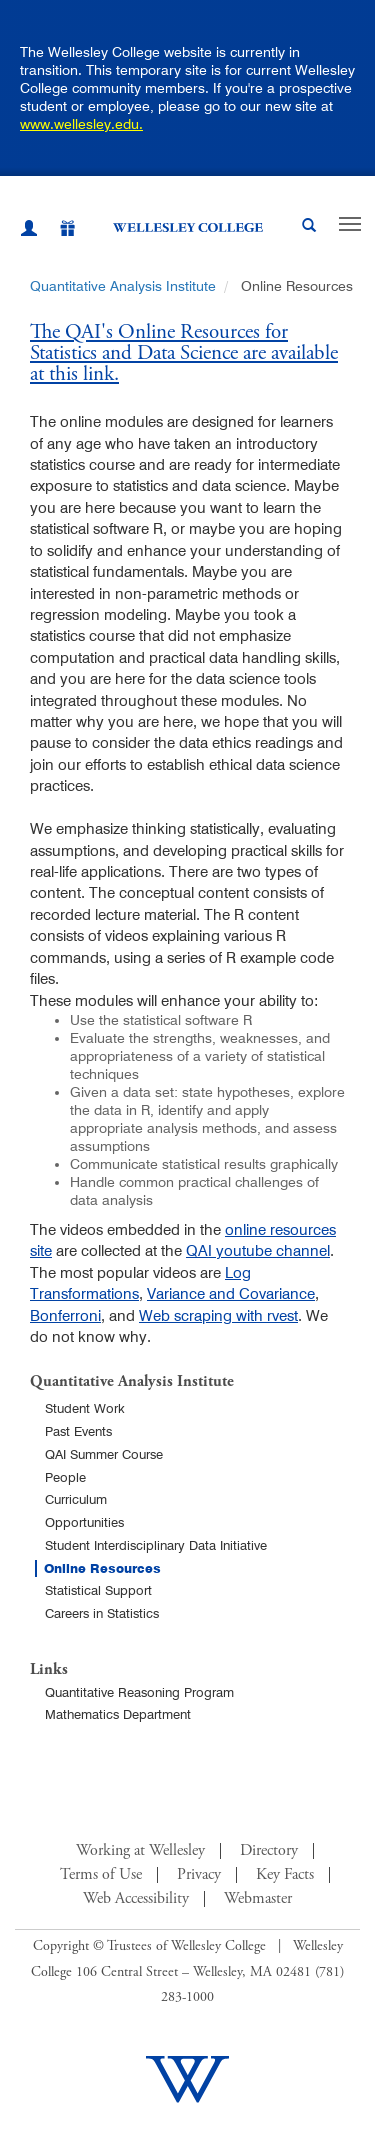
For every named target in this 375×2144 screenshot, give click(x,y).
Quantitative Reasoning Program (139, 1692)
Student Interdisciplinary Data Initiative (156, 1545)
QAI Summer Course (104, 1454)
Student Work (85, 1408)
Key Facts (285, 1875)
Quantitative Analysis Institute (123, 286)
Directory (269, 1851)
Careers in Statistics (102, 1613)
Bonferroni (65, 1315)
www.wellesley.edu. (81, 124)
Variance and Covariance (231, 1293)
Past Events (78, 1431)
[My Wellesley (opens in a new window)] (29, 231)
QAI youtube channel (258, 1250)
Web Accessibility (136, 1899)
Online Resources (102, 1568)
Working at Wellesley (140, 1851)
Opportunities (84, 1522)
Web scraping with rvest (218, 1315)
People (65, 1477)
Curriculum (76, 1499)
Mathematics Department (118, 1714)
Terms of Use (101, 1875)
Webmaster (258, 1899)
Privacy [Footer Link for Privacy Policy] (199, 1875)
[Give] (57, 231)
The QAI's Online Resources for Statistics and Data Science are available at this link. (184, 354)
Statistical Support (98, 1590)
